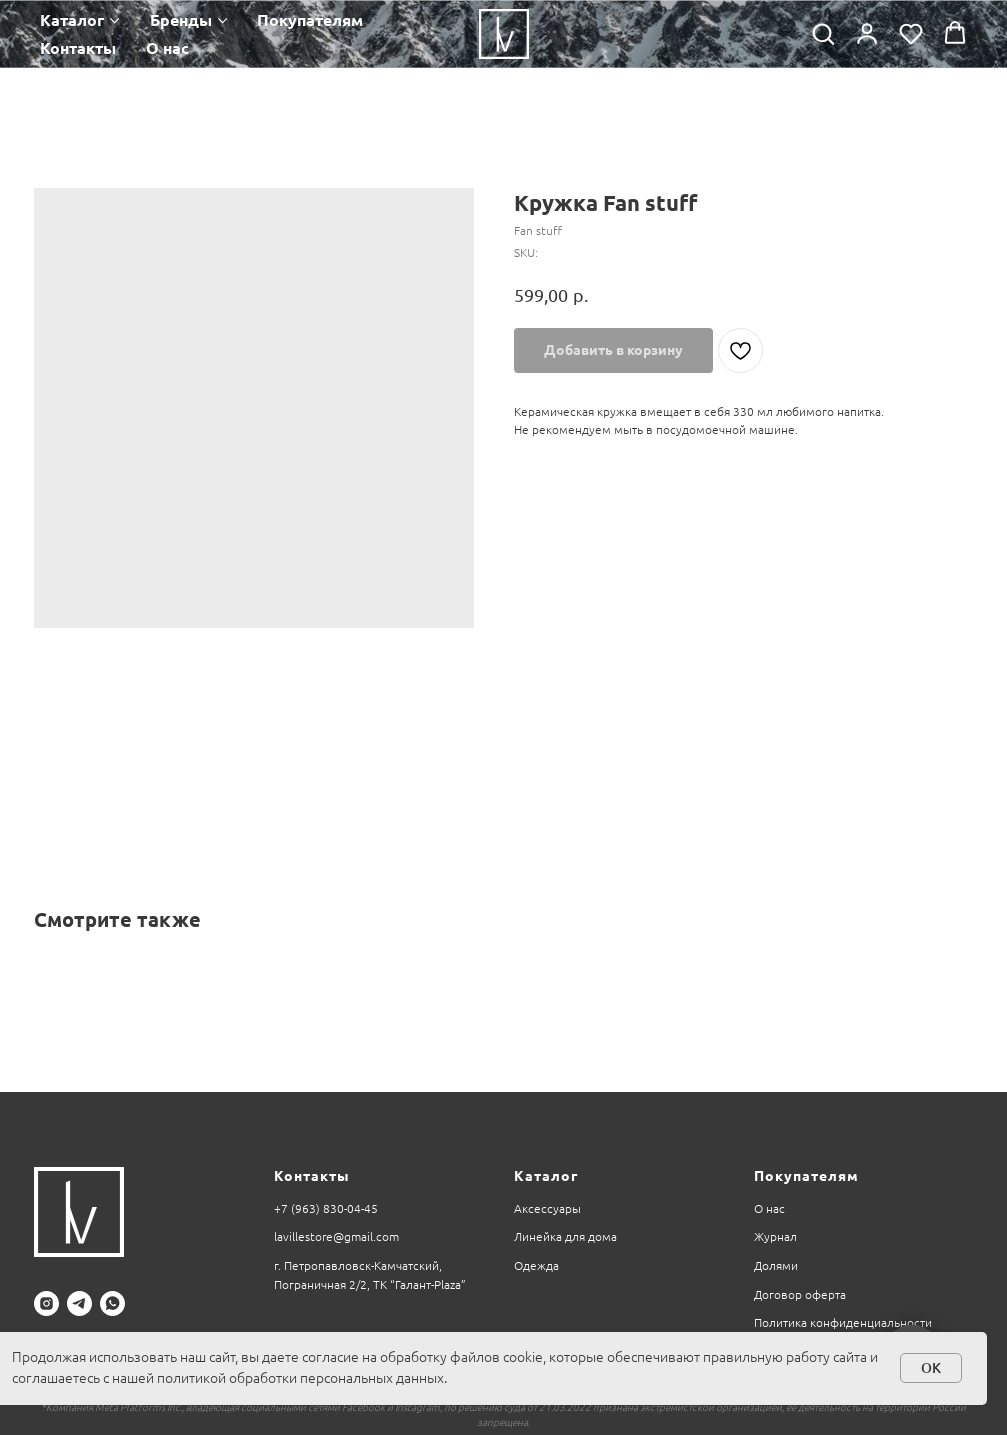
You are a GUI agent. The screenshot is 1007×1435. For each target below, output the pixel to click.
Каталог (72, 20)
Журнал (775, 1236)
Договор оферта (800, 1294)
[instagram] (46, 1303)
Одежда (536, 1265)
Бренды (181, 20)
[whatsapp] (112, 1303)
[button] (823, 33)
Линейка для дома (565, 1236)
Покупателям (310, 20)
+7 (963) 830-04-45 (326, 1208)
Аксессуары (547, 1208)
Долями (776, 1265)
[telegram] (79, 1303)
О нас (167, 48)
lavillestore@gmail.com (336, 1236)
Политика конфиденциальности (843, 1322)
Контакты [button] (78, 48)
